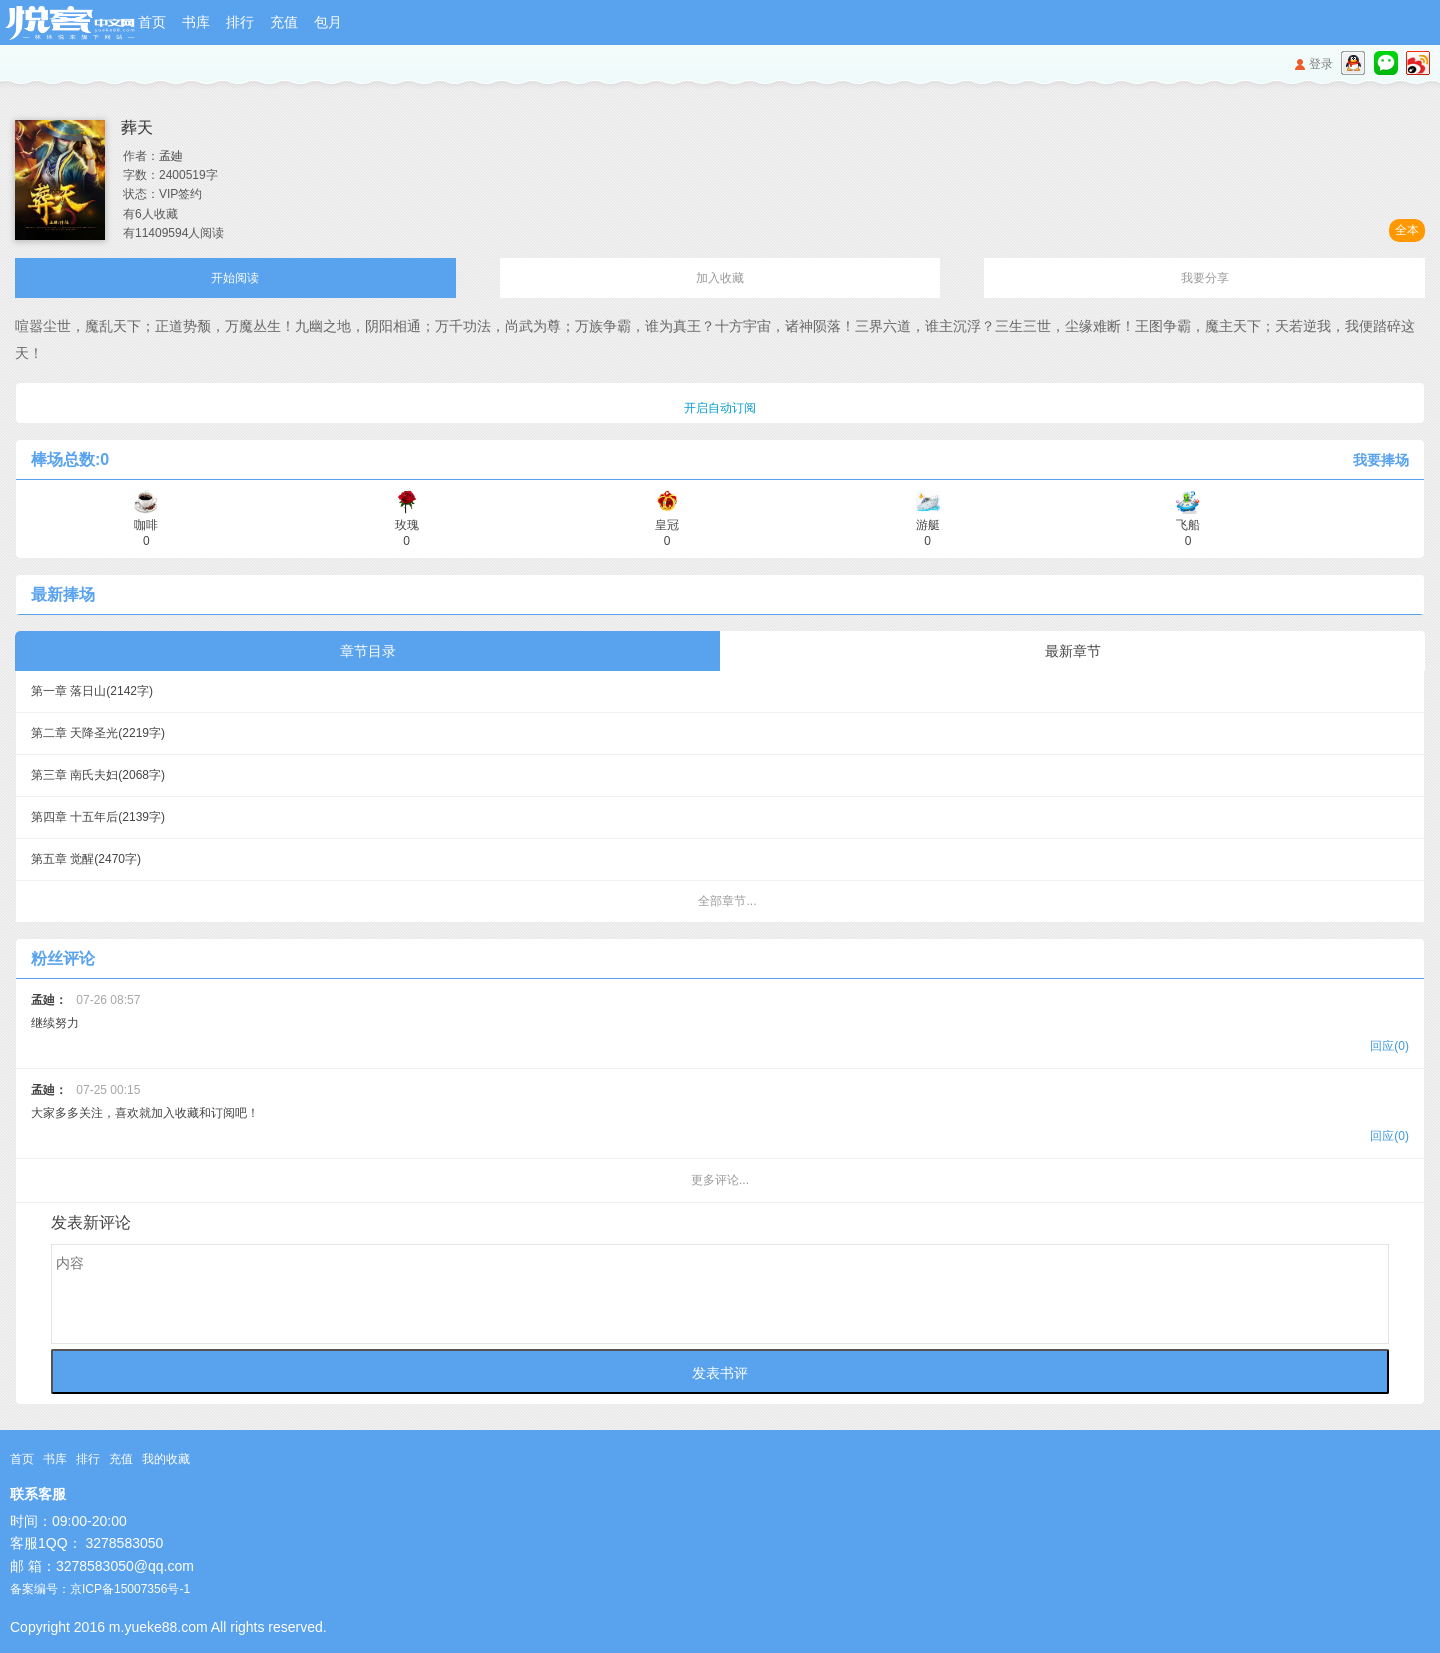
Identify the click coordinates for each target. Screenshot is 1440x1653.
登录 (1321, 64)
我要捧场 (1381, 460)
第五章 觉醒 (86, 859)
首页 (152, 22)
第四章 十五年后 (98, 817)
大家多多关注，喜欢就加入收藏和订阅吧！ (720, 1115)
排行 (240, 22)
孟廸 (171, 156)
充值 (284, 22)
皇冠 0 (667, 525)
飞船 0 (1188, 525)
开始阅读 (235, 278)
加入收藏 (720, 278)
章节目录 (368, 651)
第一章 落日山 (92, 691)
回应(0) (1389, 1046)
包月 (328, 22)
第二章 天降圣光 (98, 733)
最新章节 (1073, 651)
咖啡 (146, 525)
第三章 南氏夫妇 (98, 775)
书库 (196, 22)
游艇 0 (928, 525)
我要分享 (1205, 278)
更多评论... (720, 1180)
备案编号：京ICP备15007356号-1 (100, 1589)
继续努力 (720, 1025)
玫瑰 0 (407, 525)
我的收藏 (166, 1459)
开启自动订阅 (720, 408)
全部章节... (727, 901)
